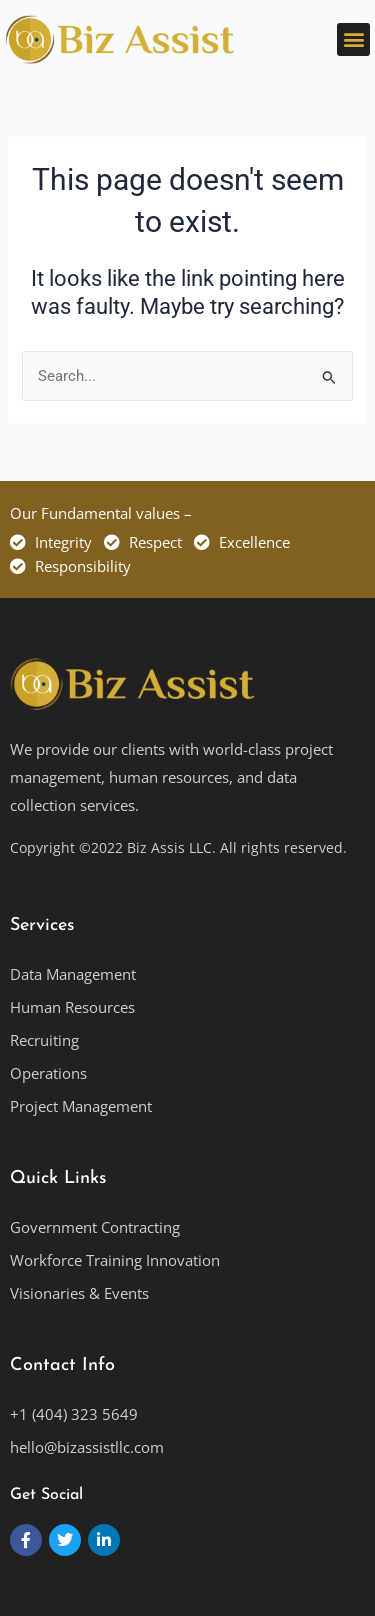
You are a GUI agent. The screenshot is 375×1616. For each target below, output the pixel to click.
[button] (353, 39)
